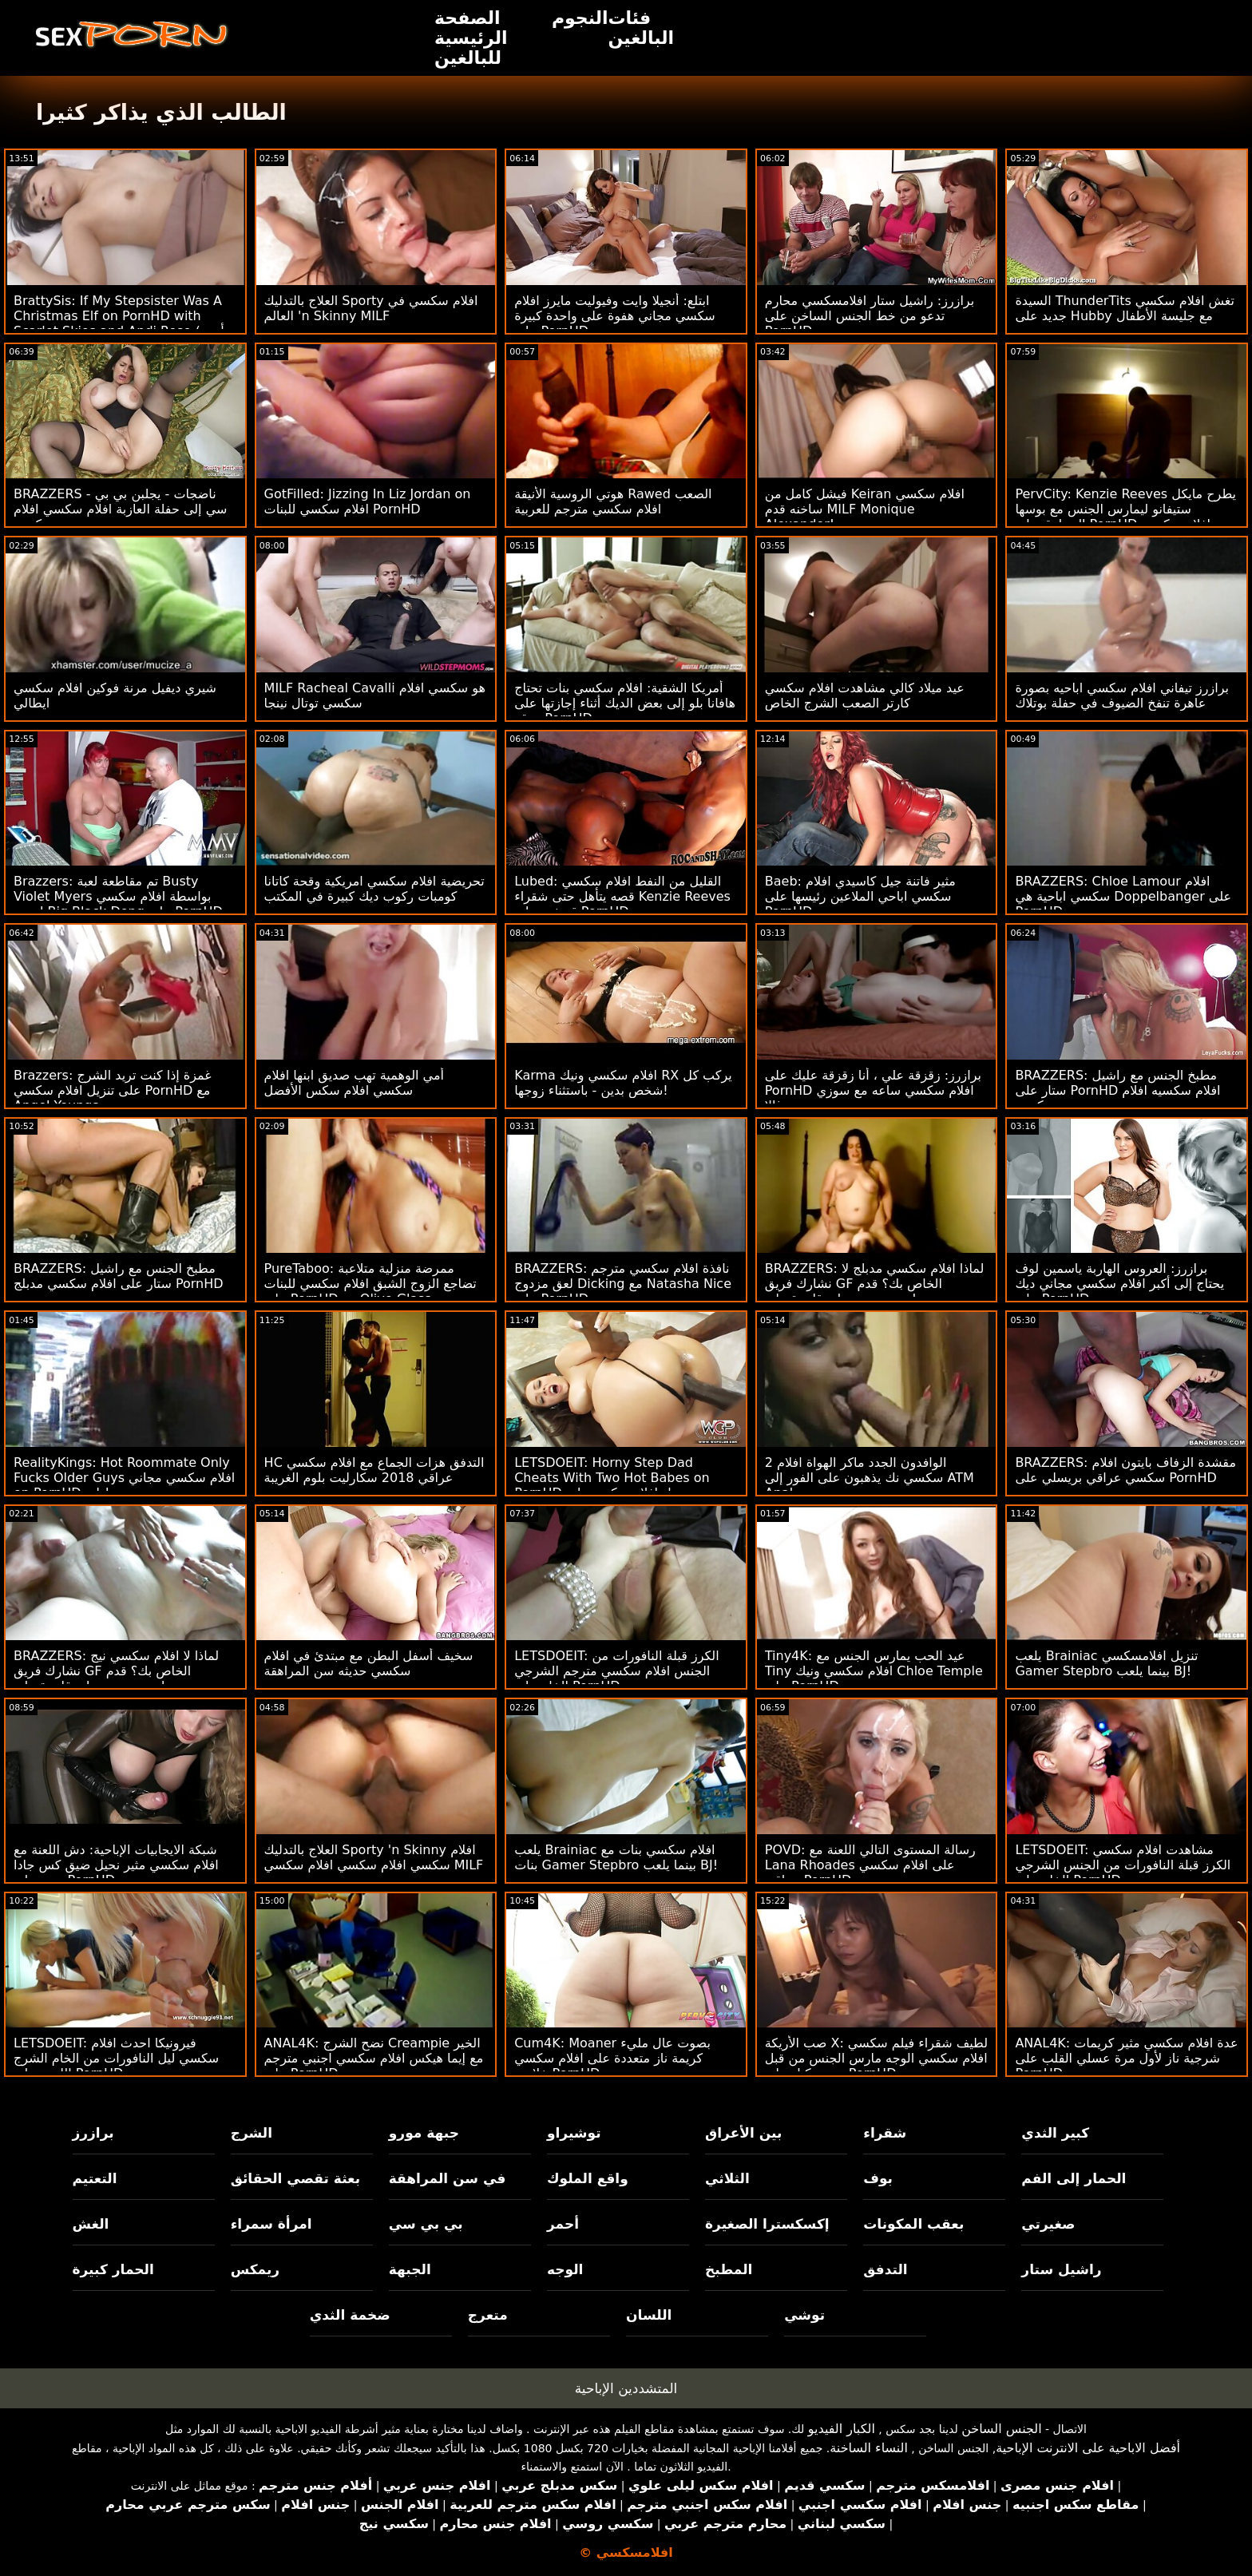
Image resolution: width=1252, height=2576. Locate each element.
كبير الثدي (1055, 2133)
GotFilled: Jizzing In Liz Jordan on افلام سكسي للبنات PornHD (367, 501)
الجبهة (410, 2269)
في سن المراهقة (447, 2178)
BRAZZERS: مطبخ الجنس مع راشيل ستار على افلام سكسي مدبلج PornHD (119, 1276)
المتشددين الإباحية (626, 2388)
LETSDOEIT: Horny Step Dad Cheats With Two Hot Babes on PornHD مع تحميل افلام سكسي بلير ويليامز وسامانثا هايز (613, 1485)
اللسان (649, 2315)
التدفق (885, 2269)
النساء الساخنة (869, 2447)
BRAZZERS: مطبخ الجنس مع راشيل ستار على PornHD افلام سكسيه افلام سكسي (1117, 1090)
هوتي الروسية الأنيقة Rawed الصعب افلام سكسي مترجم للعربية (612, 501)
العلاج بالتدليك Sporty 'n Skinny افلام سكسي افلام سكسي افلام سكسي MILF (374, 1857)
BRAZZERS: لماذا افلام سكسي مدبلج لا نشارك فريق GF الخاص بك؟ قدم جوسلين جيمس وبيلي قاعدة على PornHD (875, 1291)
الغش (91, 2224)
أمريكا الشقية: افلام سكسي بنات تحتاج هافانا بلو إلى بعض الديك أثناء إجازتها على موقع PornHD (624, 703)
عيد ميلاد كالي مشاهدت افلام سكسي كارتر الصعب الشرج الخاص (865, 695)
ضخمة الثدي (350, 2315)
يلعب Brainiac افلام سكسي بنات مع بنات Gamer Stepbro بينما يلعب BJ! (616, 1857)
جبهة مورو (424, 2133)
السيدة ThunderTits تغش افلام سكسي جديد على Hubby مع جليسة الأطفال (1124, 308)
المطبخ (728, 2269)
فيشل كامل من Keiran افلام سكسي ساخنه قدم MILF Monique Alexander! (865, 509)
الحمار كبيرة (113, 2269)
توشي (804, 2315)
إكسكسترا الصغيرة (767, 2224)
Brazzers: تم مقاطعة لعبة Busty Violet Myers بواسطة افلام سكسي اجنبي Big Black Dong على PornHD (118, 896)
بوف (878, 2178)
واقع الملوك (587, 2178)
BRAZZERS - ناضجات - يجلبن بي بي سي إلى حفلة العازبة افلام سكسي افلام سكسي (120, 509)
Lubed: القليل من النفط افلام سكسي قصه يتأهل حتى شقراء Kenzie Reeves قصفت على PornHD (622, 896)
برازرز (93, 2133)
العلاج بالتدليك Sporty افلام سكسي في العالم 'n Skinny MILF (371, 308)
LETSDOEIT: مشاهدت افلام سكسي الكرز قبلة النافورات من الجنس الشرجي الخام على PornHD (1122, 1865)
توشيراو (574, 2133)
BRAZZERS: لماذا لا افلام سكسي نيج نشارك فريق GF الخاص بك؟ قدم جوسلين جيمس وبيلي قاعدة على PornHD (116, 1678)
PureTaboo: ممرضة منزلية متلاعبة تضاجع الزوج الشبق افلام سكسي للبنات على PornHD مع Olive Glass (370, 1283)
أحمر (563, 2224)
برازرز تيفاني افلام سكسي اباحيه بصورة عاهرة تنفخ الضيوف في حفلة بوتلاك (1122, 695)
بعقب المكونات (913, 2224)
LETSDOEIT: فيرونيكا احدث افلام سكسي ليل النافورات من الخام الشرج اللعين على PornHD (116, 2058)
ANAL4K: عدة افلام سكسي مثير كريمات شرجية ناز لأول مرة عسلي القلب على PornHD (1126, 2058)
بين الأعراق (743, 2133)
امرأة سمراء (271, 2224)
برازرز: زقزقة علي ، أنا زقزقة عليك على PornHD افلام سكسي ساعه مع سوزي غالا (873, 1090)
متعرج (488, 2315)
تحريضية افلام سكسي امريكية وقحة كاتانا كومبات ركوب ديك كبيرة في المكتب (374, 889)
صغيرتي (1048, 2224)
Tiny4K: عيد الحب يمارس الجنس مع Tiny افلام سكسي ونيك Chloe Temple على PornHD (874, 1671)
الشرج (251, 2133)
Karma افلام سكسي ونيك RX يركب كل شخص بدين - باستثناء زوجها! (623, 1083)
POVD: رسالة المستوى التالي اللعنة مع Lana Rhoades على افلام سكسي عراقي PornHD (870, 1865)
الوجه (565, 2269)
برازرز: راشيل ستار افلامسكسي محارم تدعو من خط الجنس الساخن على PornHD (869, 316)
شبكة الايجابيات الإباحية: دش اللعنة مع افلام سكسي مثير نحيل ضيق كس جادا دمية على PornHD (116, 1865)
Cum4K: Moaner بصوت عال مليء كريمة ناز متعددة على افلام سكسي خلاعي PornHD (612, 2058)
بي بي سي (426, 2224)
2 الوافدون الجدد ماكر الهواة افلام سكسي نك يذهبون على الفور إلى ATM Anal (869, 1477)
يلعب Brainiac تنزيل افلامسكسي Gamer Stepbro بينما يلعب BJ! (1106, 1663)
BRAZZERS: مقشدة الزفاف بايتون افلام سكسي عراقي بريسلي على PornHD (1125, 1470)
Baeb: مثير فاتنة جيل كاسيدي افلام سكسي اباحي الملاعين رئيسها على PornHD (860, 896)
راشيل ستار (1061, 2269)
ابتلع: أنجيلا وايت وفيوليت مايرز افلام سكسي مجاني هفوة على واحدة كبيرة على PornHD (614, 316)
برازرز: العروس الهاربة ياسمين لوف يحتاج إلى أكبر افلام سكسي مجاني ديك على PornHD (1119, 1283)
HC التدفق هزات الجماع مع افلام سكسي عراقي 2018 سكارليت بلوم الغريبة (374, 1470)
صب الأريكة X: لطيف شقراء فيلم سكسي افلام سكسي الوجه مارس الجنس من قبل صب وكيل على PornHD (876, 2058)
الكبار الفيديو (841, 2428)
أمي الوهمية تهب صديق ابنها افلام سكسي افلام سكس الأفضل (354, 1083)
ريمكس (255, 2269)
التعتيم (95, 2178)
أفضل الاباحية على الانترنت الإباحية (1088, 2447)
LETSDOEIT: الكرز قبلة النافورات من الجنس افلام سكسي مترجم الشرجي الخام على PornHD (616, 1671)
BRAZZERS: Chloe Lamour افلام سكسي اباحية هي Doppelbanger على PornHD (1123, 896)
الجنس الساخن (1001, 2428)
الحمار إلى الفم (1073, 2178)
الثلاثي (727, 2178)
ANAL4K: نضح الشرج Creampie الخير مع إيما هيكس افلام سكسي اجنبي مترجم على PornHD (374, 2058)
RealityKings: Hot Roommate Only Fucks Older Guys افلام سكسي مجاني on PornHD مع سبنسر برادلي (124, 1477)
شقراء (884, 2133)
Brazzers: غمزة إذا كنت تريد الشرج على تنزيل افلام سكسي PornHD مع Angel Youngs (113, 1090)
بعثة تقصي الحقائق (295, 2178)
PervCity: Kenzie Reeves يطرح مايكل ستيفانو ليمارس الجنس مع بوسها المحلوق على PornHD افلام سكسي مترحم (1125, 516)
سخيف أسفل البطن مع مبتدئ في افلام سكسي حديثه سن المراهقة (368, 1663)
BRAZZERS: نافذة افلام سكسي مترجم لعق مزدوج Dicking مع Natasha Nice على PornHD (622, 1283)
